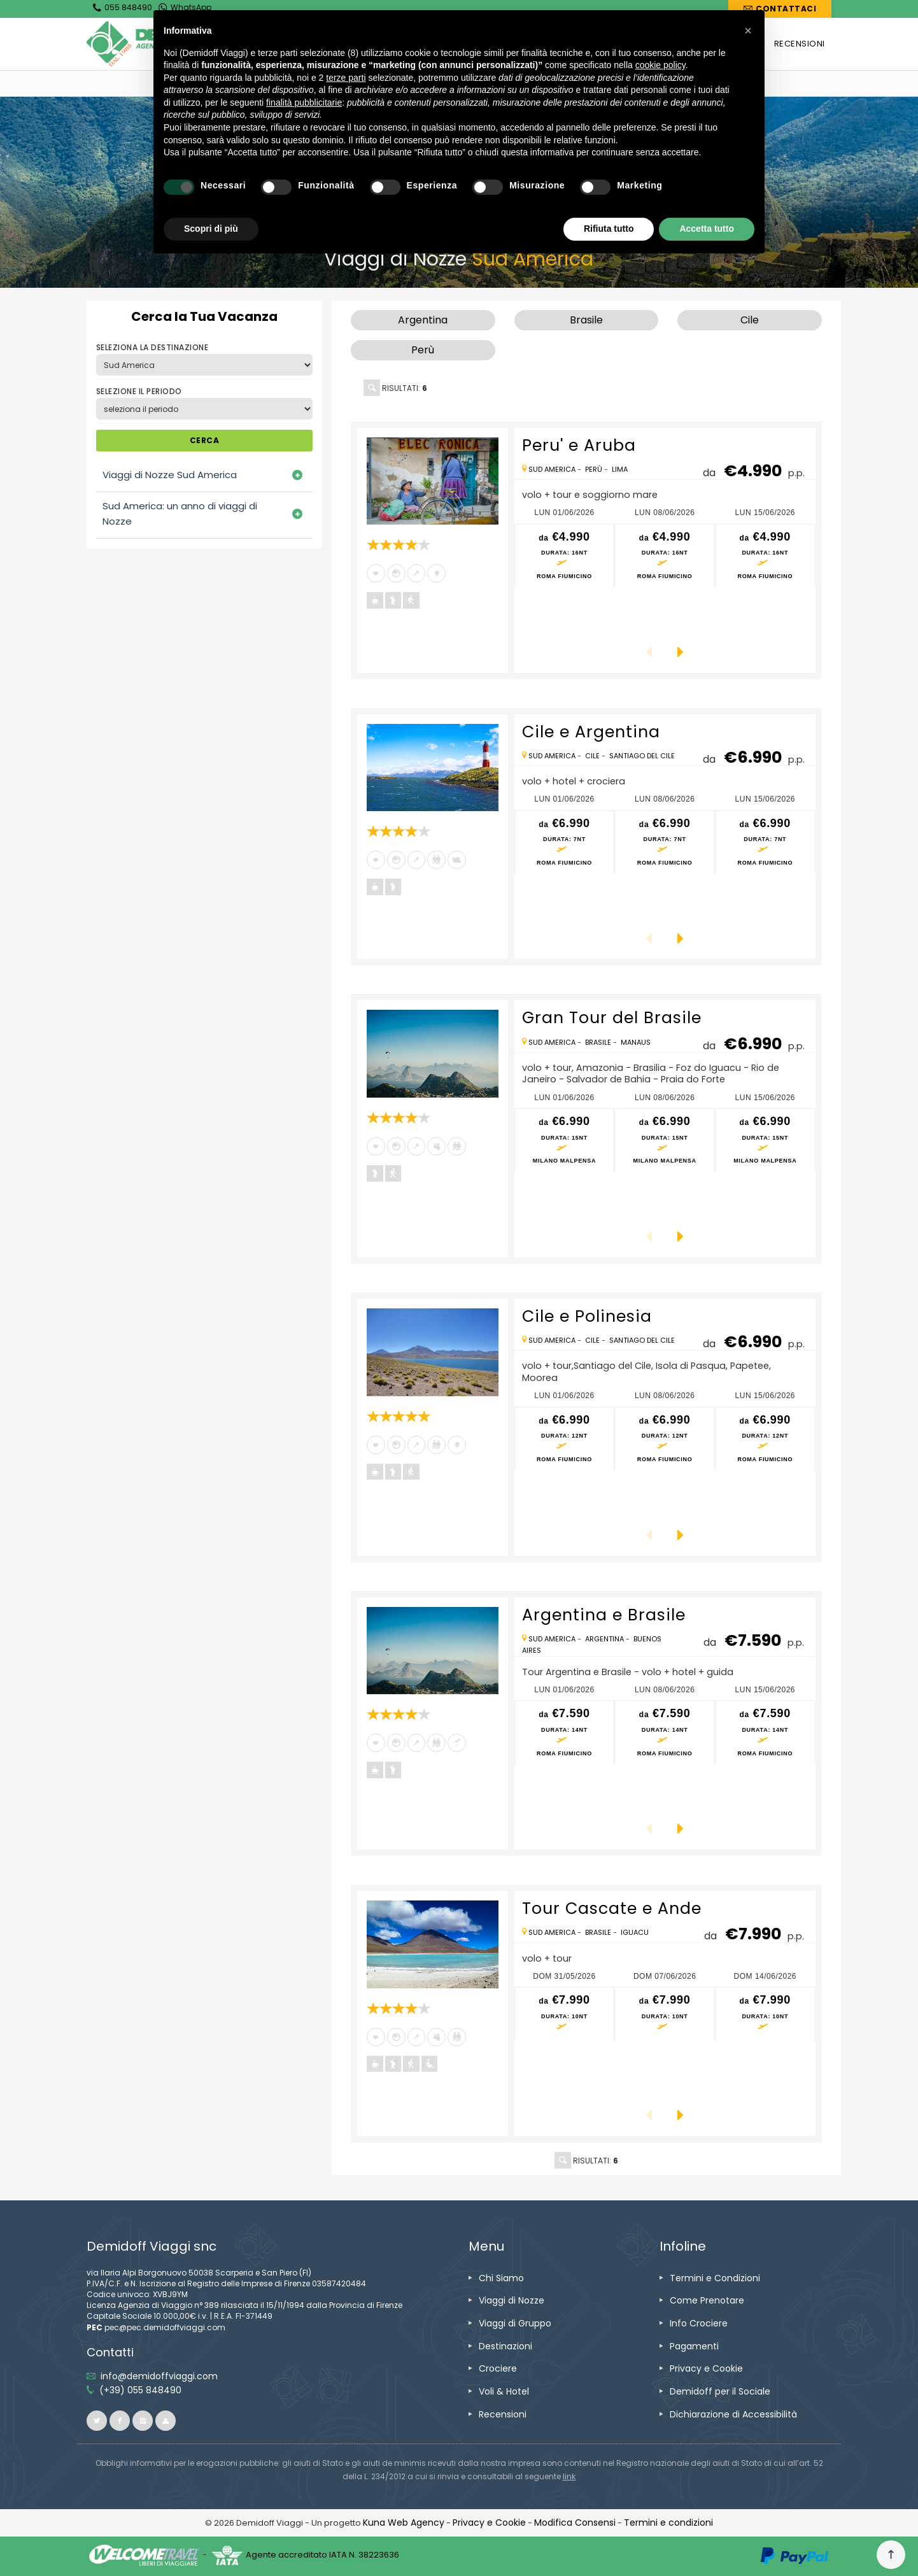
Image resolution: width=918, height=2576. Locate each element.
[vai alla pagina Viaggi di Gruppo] (515, 2323)
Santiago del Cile (642, 756)
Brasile (598, 1042)
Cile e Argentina (591, 732)
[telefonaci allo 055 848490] (140, 2390)
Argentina (604, 1639)
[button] (748, 30)
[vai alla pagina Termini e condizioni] (668, 2522)
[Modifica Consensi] (575, 2522)
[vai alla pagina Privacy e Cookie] (706, 2368)
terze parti (345, 78)
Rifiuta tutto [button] (609, 228)
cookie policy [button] (660, 65)
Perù (593, 469)
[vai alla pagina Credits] (403, 2522)
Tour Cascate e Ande (612, 1908)
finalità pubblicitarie (304, 102)
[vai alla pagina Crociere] (498, 2368)
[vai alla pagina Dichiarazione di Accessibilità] (733, 2414)
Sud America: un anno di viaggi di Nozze (179, 513)
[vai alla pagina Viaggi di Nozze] (511, 2300)
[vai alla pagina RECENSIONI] (799, 44)
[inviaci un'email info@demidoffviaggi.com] (159, 2376)
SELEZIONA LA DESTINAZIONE (152, 347)
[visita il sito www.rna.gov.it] (569, 2476)
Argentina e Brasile (604, 1615)
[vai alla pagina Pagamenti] (694, 2346)
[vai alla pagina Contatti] (779, 9)
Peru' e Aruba (579, 445)
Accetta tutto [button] (706, 228)
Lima (620, 469)
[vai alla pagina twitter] (97, 2420)
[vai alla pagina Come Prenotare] (707, 2300)
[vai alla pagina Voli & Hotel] (504, 2391)
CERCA (204, 440)
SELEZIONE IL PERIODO (139, 391)
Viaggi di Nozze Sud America (169, 474)
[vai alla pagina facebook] (119, 2420)
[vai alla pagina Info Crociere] (699, 2323)
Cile (592, 756)
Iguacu (635, 1932)
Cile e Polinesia (587, 1316)
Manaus (636, 1042)
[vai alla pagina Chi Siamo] (501, 2278)
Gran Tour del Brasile (612, 1018)
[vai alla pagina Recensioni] (502, 2414)
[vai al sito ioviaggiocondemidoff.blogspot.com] (165, 2420)
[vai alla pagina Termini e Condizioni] (715, 2278)
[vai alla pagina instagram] (142, 2420)
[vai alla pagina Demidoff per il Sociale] (720, 2391)
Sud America (552, 469)
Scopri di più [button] (211, 228)
